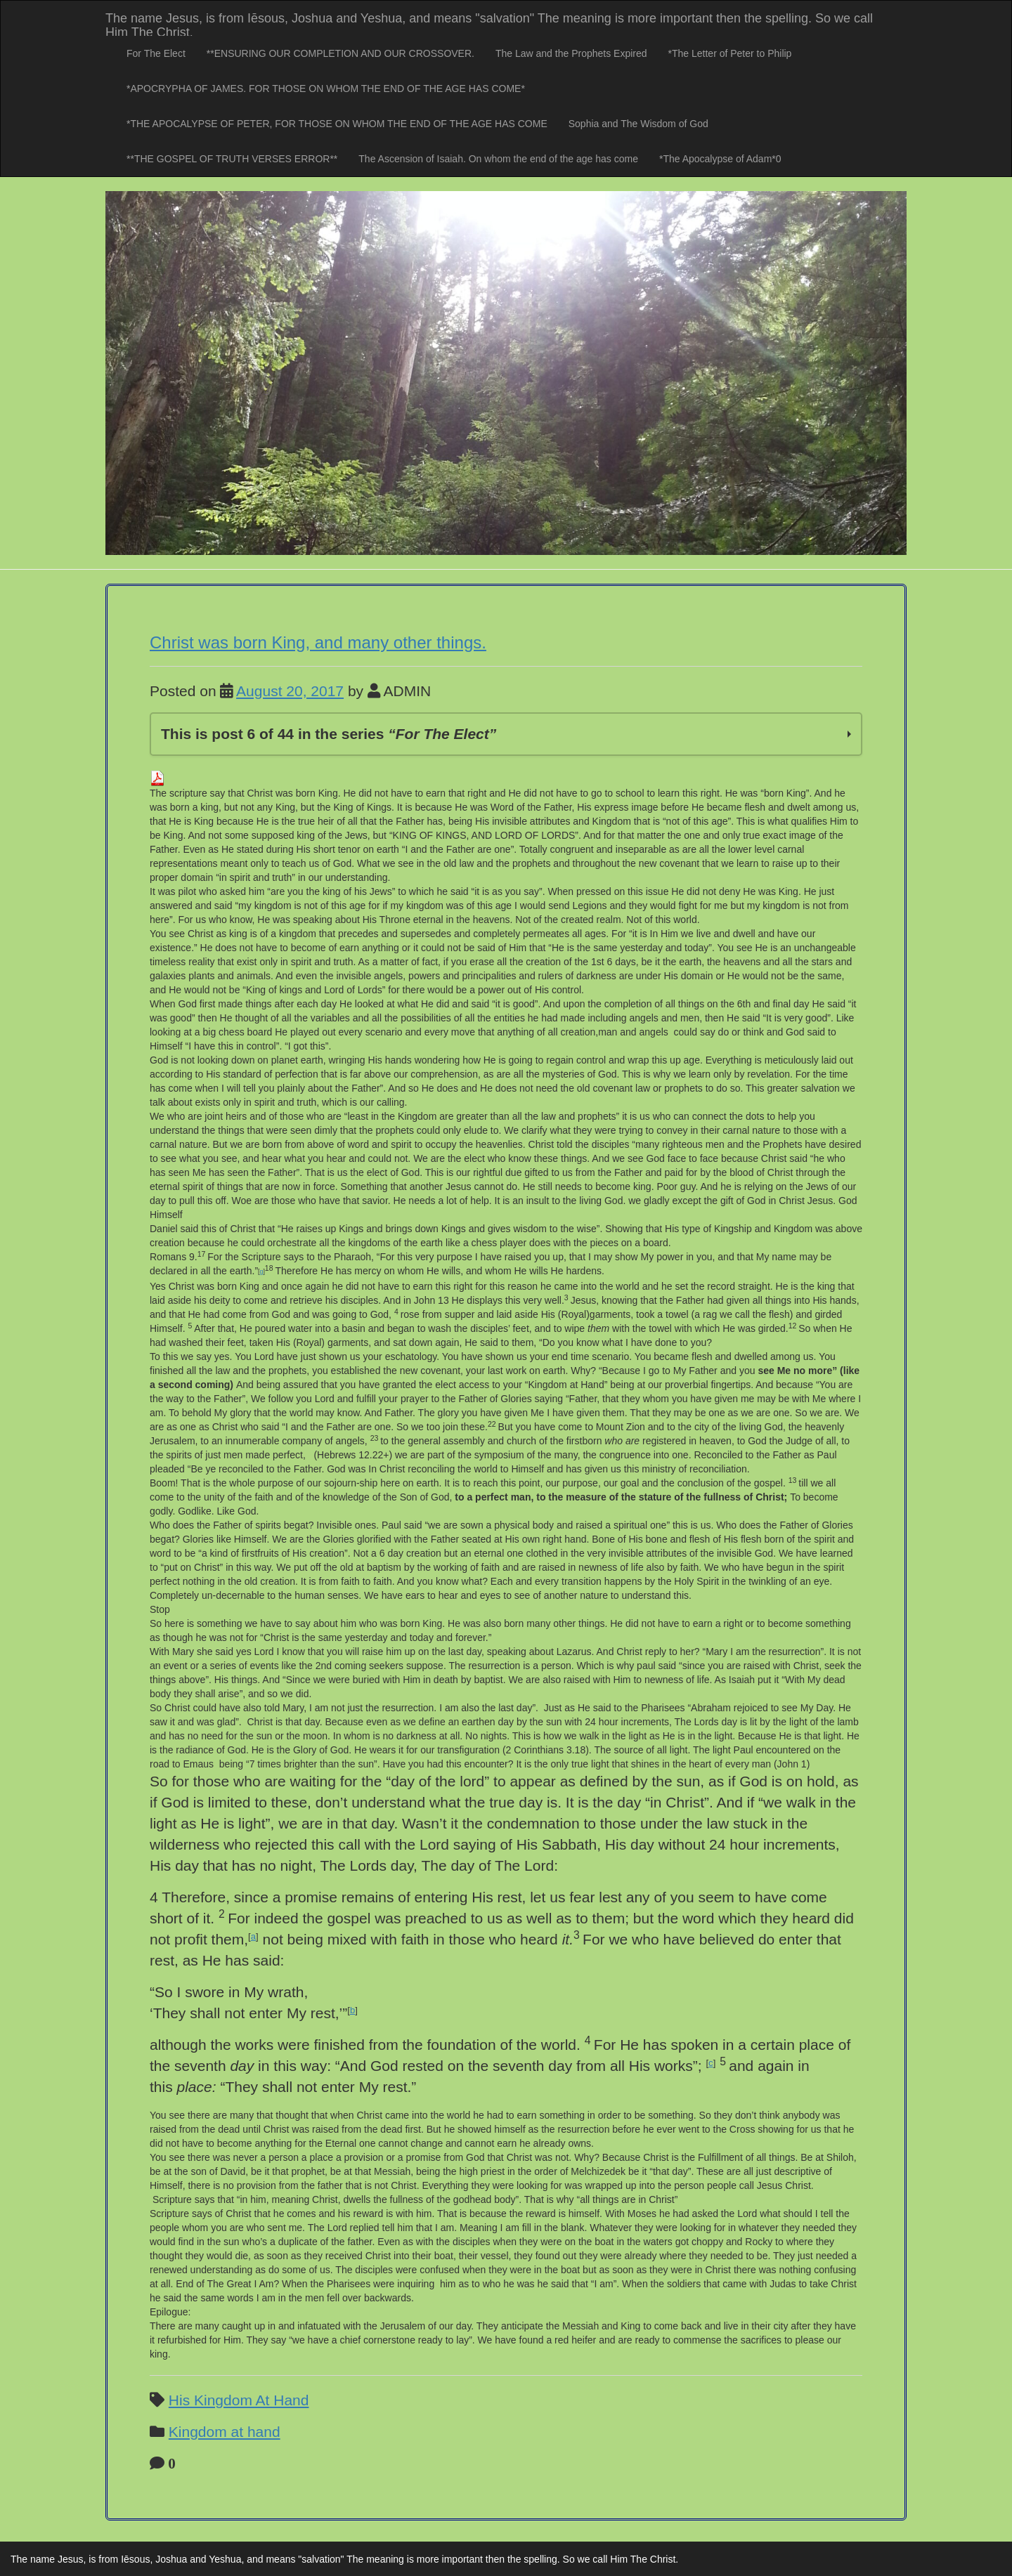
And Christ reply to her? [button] (648, 1651)
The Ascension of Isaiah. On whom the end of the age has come (498, 158)
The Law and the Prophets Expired (571, 53)
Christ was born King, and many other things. (318, 642)
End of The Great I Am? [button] (227, 2283)
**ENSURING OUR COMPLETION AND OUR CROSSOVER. (340, 53)
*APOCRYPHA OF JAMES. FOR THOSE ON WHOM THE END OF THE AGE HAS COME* (325, 88)
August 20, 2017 (290, 691)
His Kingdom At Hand (239, 2400)
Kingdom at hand (224, 2432)
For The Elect (156, 53)
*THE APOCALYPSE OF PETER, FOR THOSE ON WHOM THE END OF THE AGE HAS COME (336, 123)
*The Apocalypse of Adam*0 (720, 158)
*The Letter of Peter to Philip (730, 53)
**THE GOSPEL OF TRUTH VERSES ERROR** (231, 158)
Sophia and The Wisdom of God (638, 123)
